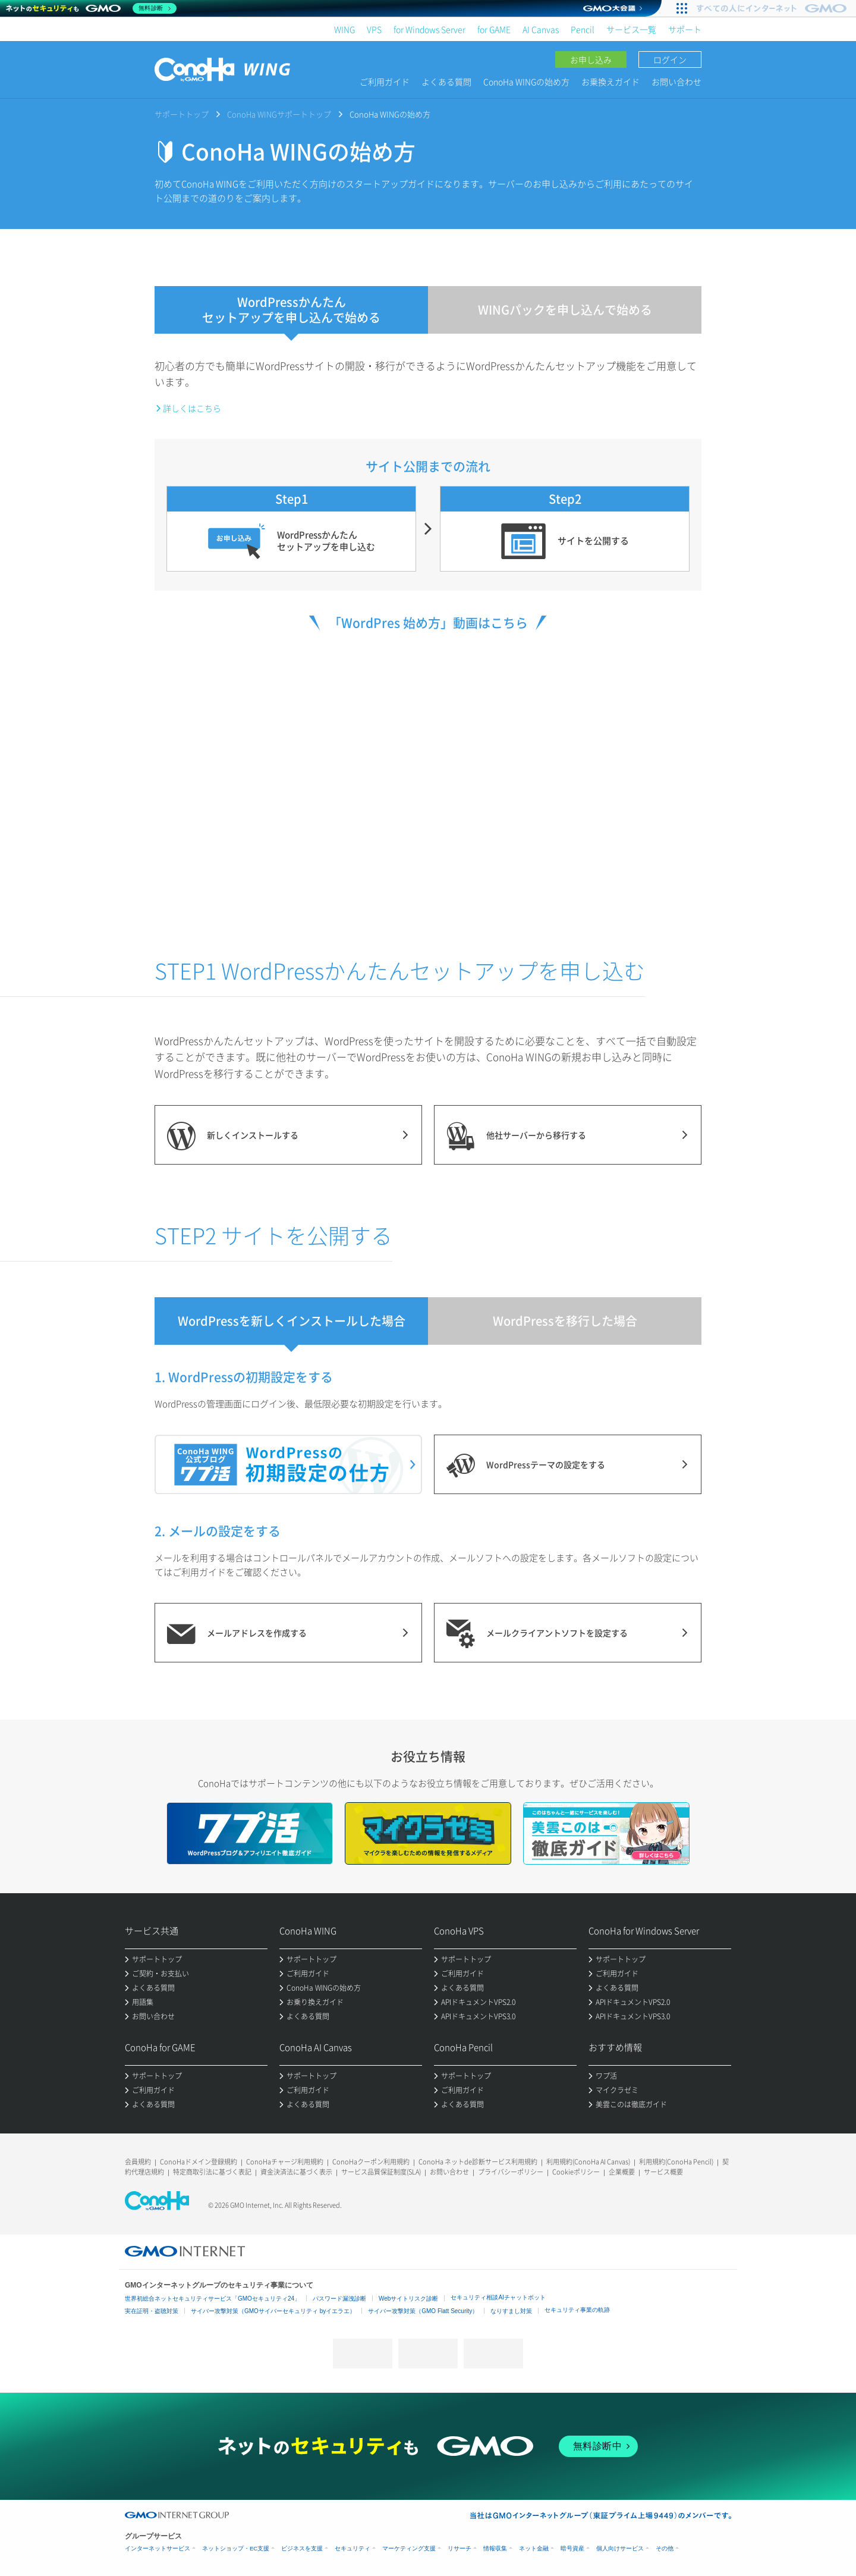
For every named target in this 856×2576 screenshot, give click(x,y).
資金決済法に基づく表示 (296, 2172)
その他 (665, 2548)
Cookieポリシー (576, 2172)
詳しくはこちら (192, 408)
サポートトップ (182, 114)
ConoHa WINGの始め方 (526, 81)
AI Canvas (541, 29)
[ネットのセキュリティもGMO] (91, 8)
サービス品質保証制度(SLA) (381, 2172)
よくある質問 (446, 81)
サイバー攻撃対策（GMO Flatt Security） (423, 2311)
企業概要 (622, 2172)
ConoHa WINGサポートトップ (279, 114)
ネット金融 (534, 2548)
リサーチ (459, 2548)
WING (344, 29)
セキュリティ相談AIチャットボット (498, 2297)
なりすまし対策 (511, 2311)
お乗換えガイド (610, 81)
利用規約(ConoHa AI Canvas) (588, 2162)
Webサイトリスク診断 (408, 2298)
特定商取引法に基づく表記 (212, 2172)
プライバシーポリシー (510, 2172)
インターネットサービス (157, 2548)
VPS (374, 29)
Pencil (582, 29)
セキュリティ (352, 2548)
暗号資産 (572, 2548)
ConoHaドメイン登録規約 (198, 2162)
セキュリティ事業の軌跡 (577, 2310)
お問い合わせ (676, 81)
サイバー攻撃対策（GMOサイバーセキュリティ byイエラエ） (273, 2311)
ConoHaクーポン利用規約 (371, 2162)
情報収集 (495, 2548)
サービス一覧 (631, 29)
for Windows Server (429, 29)
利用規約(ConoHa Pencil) (676, 2162)
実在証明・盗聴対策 (151, 2311)
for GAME (494, 29)
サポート (684, 29)
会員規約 (138, 2162)
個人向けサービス (620, 2548)
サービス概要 (663, 2172)
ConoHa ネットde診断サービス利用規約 (477, 2162)
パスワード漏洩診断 (339, 2298)
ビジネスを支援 (302, 2548)
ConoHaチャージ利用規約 (284, 2162)
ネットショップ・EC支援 (235, 2548)
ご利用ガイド (385, 81)
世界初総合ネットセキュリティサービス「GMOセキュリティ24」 (212, 2298)
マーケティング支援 (409, 2548)
